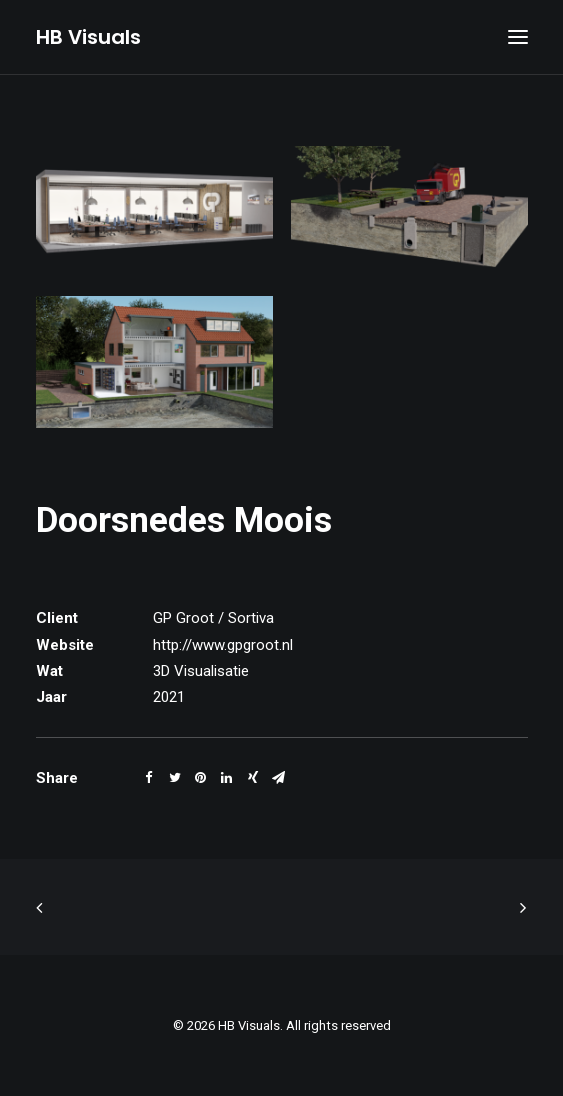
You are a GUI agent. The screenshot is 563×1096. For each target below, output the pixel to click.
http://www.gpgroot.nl (223, 645)
